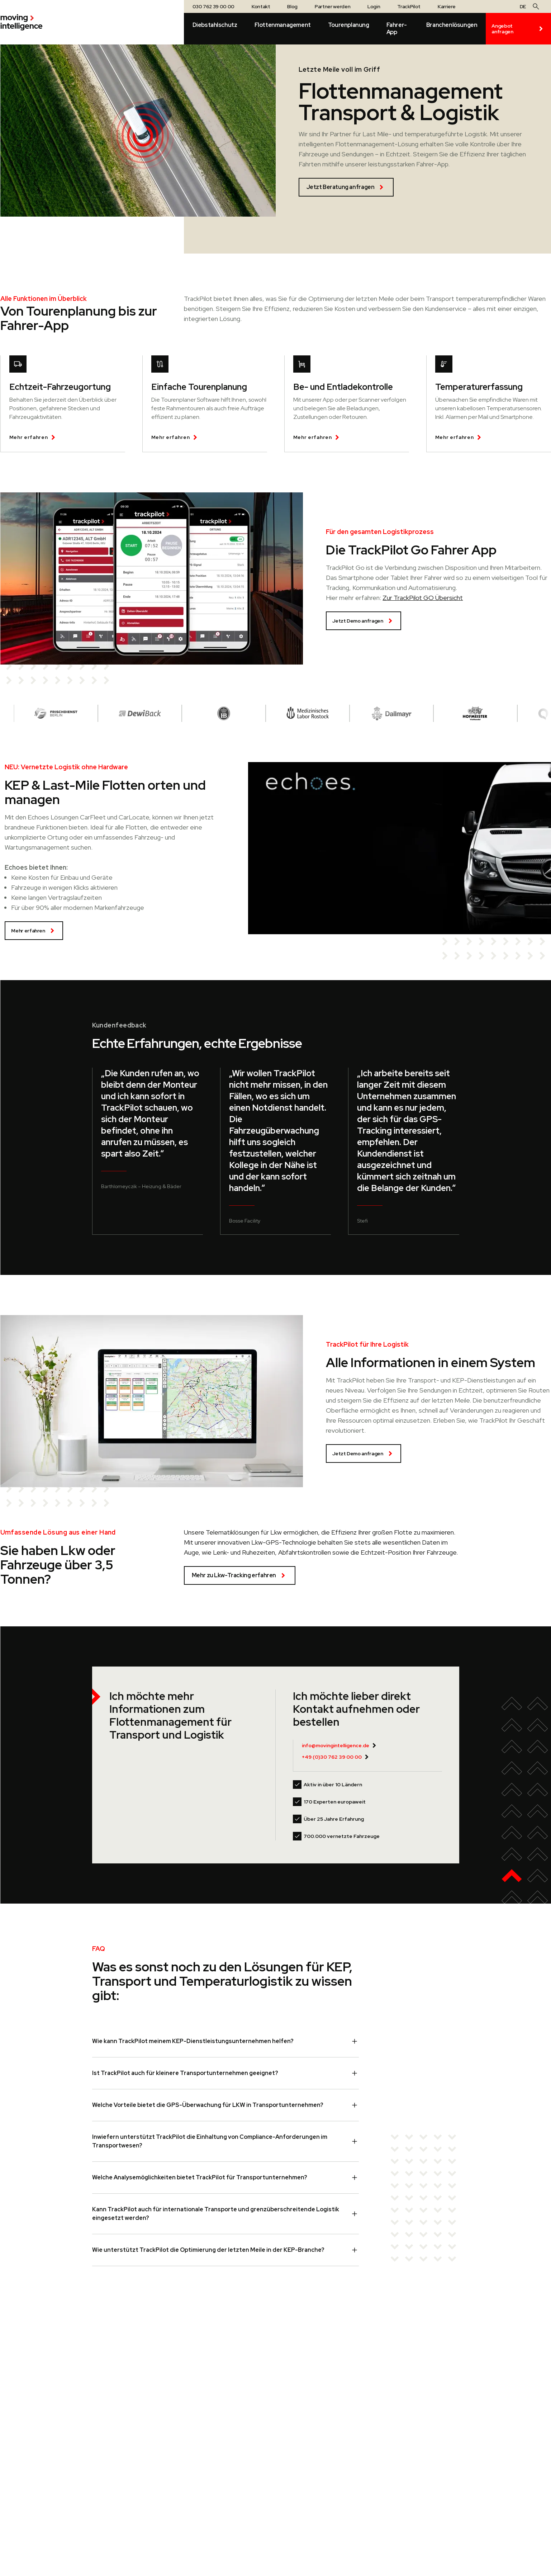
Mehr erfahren (33, 930)
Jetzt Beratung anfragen (346, 187)
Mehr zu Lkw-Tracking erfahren (240, 1575)
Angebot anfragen (518, 29)
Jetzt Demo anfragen (363, 620)
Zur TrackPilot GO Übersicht (423, 598)
